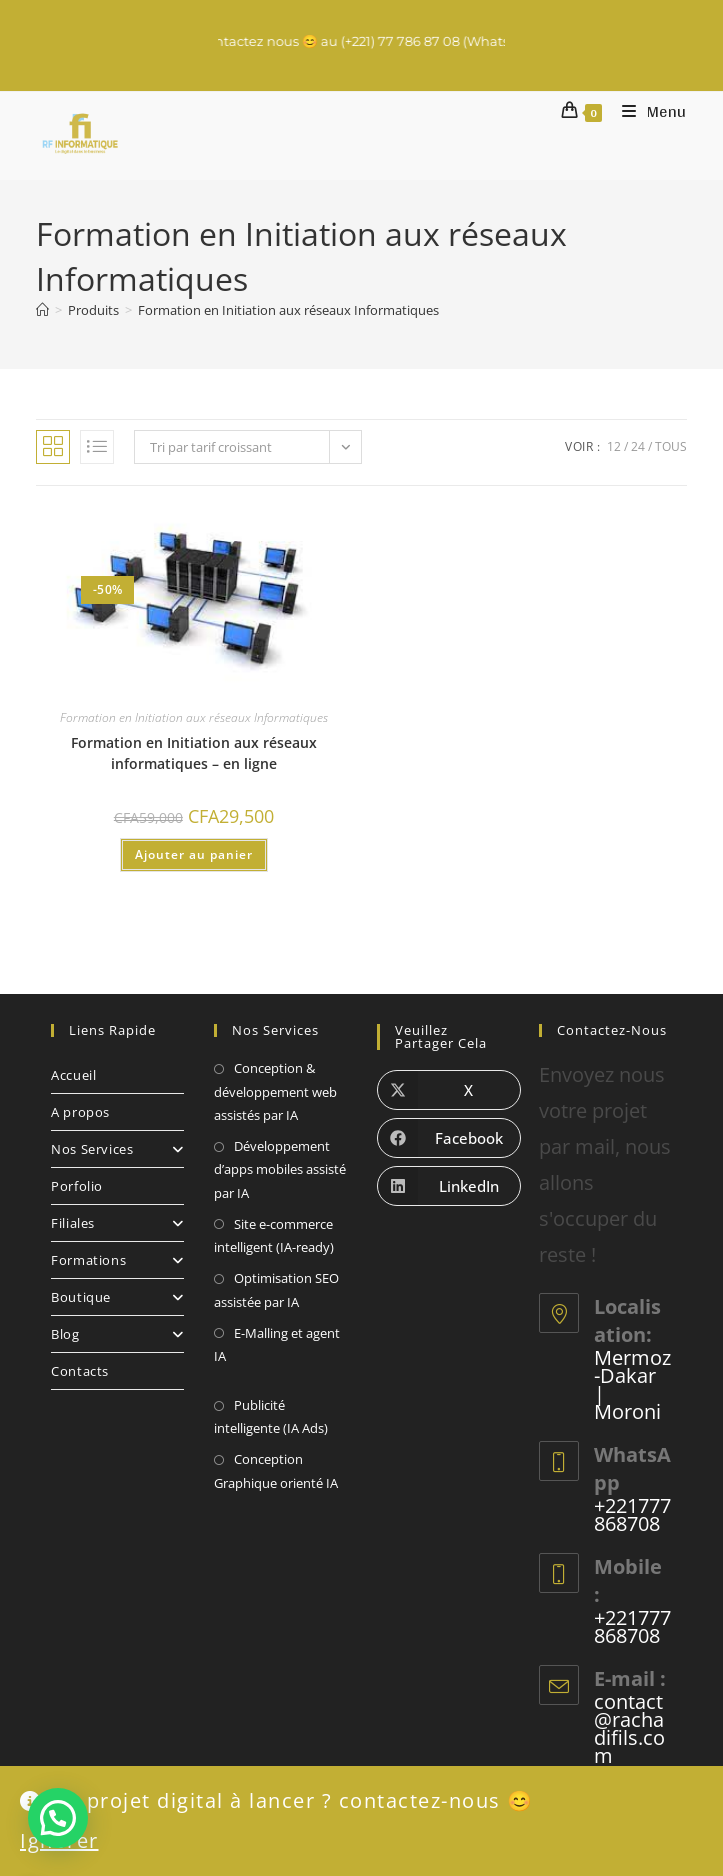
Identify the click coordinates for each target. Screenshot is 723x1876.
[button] (58, 1818)
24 (638, 446)
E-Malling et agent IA (277, 1344)
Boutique (117, 1297)
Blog (117, 1334)
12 (614, 446)
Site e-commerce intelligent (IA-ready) (274, 1235)
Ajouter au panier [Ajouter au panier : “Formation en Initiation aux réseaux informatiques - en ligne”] (194, 854)
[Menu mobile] (647, 111)
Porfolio (77, 1186)
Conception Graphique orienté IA (276, 1470)
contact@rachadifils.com (629, 1728)
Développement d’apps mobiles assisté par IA (280, 1169)
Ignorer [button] (59, 1840)
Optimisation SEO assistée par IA (276, 1289)
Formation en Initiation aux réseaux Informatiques (288, 310)
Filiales (117, 1223)
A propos (80, 1112)
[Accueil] (42, 310)
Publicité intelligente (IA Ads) (271, 1416)
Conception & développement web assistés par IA (275, 1091)
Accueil (73, 1075)
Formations (117, 1260)
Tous (671, 446)
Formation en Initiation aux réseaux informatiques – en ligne (194, 753)
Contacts (80, 1371)
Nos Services (117, 1149)
